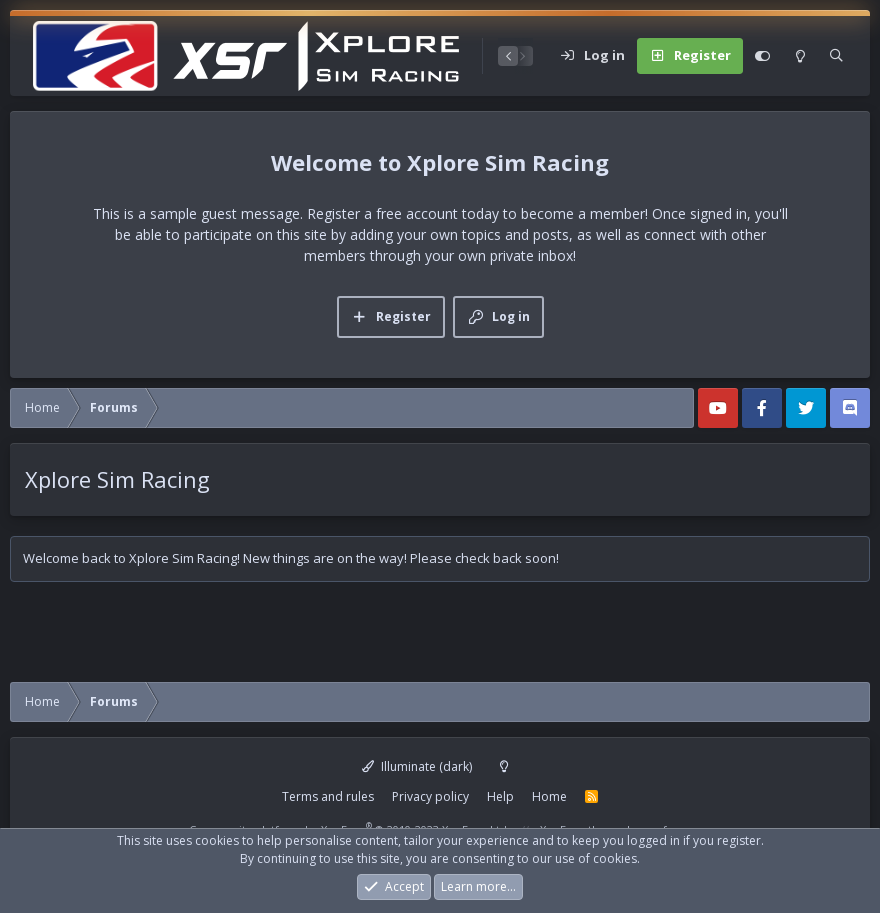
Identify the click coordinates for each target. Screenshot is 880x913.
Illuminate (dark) (417, 766)
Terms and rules (328, 796)
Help (500, 796)
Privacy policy (430, 796)
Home (549, 796)
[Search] (836, 56)
